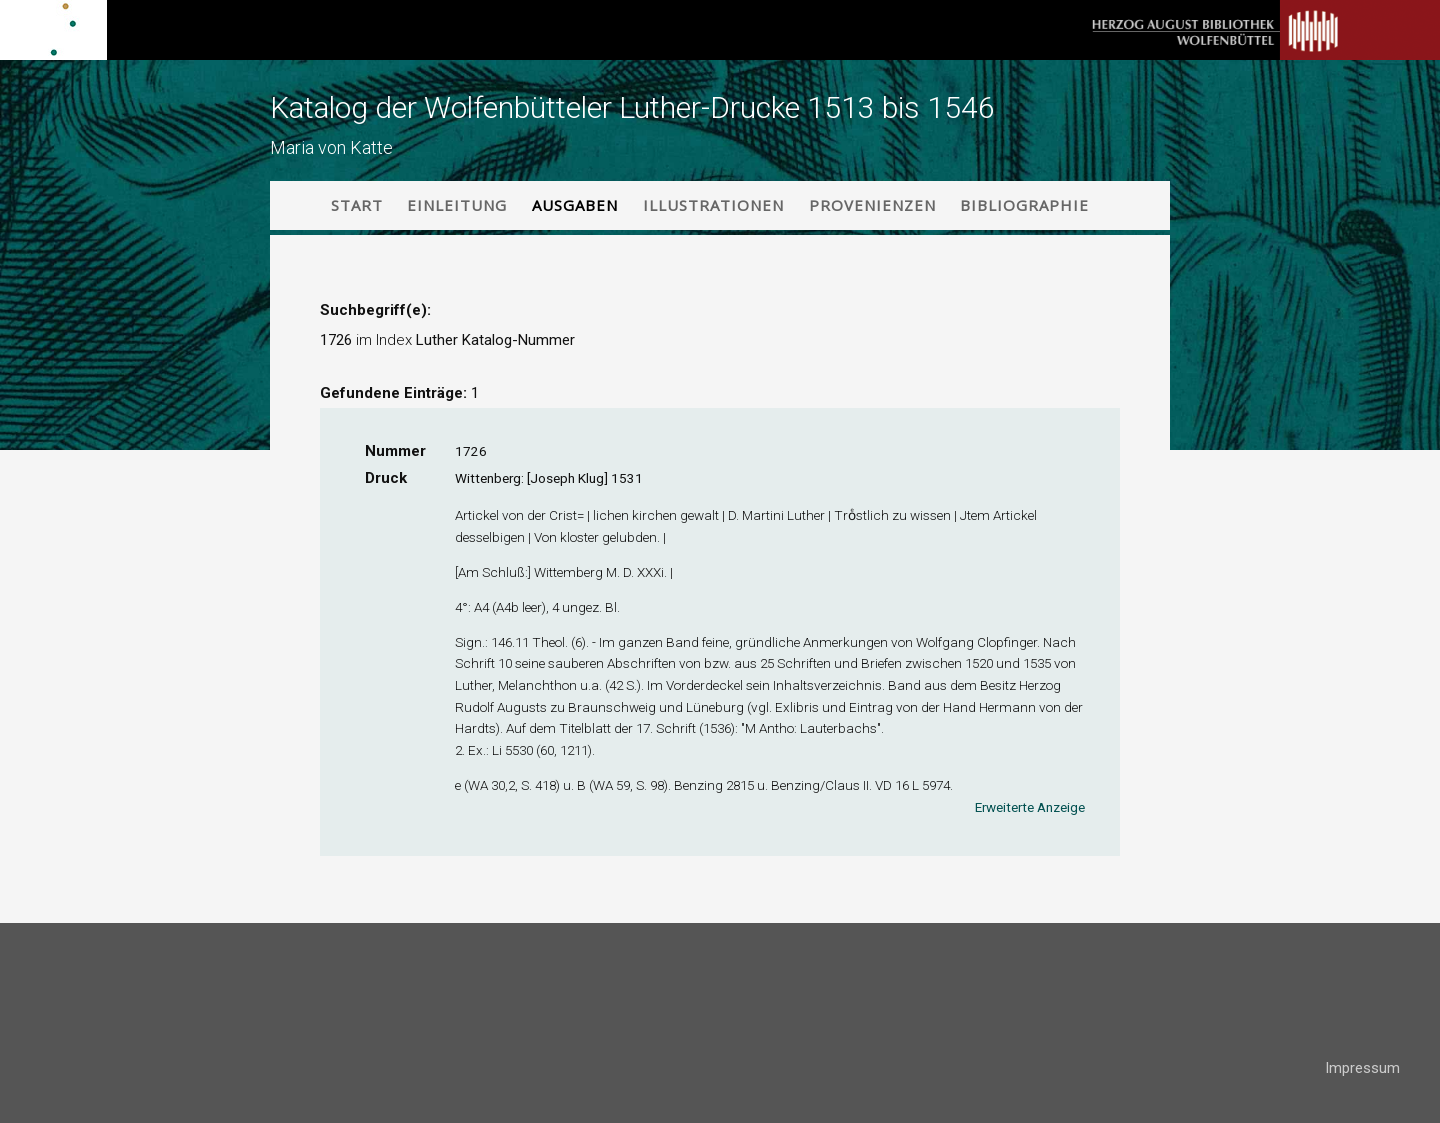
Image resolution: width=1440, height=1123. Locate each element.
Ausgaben (575, 205)
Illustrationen (713, 205)
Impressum (1362, 1068)
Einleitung (457, 205)
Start (357, 205)
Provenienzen (872, 205)
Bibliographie (1024, 205)
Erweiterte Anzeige (1030, 807)
